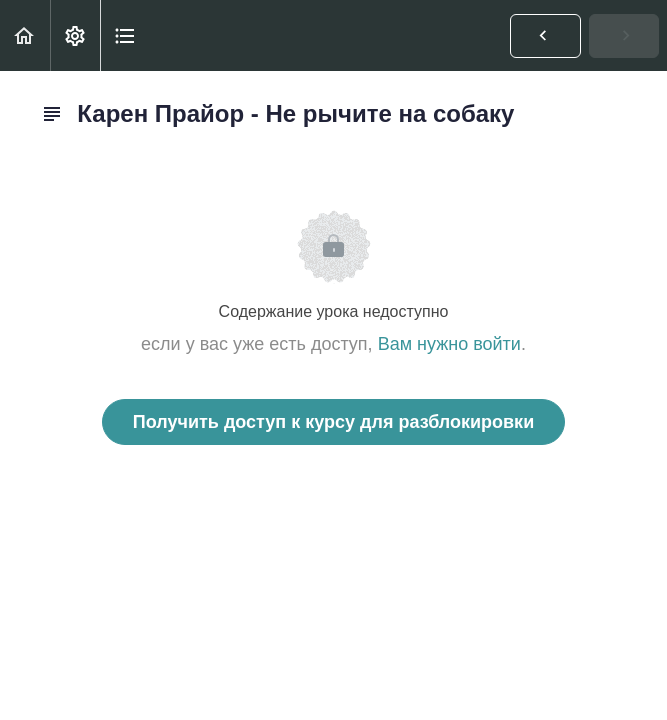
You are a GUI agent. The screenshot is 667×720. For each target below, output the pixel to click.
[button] (25, 35)
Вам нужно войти (449, 344)
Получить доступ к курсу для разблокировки (333, 422)
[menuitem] (75, 35)
